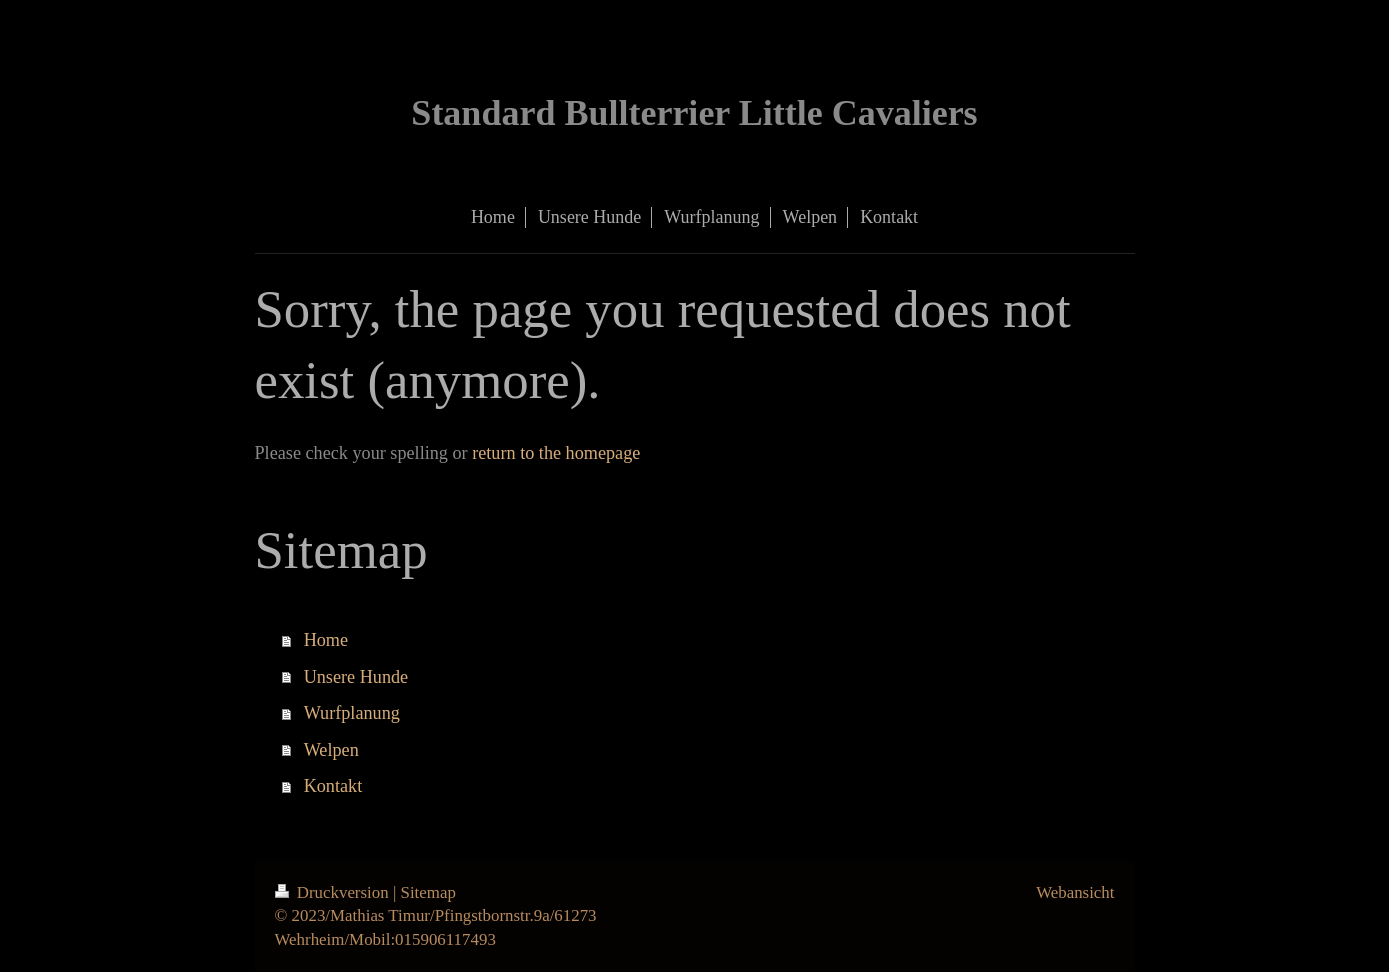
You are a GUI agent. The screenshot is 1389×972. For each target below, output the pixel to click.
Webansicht (1075, 892)
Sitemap (428, 892)
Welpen (331, 750)
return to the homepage (556, 453)
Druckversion (334, 892)
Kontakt (333, 786)
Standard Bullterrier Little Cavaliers (694, 113)
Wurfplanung (352, 713)
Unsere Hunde (356, 677)
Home (326, 640)
